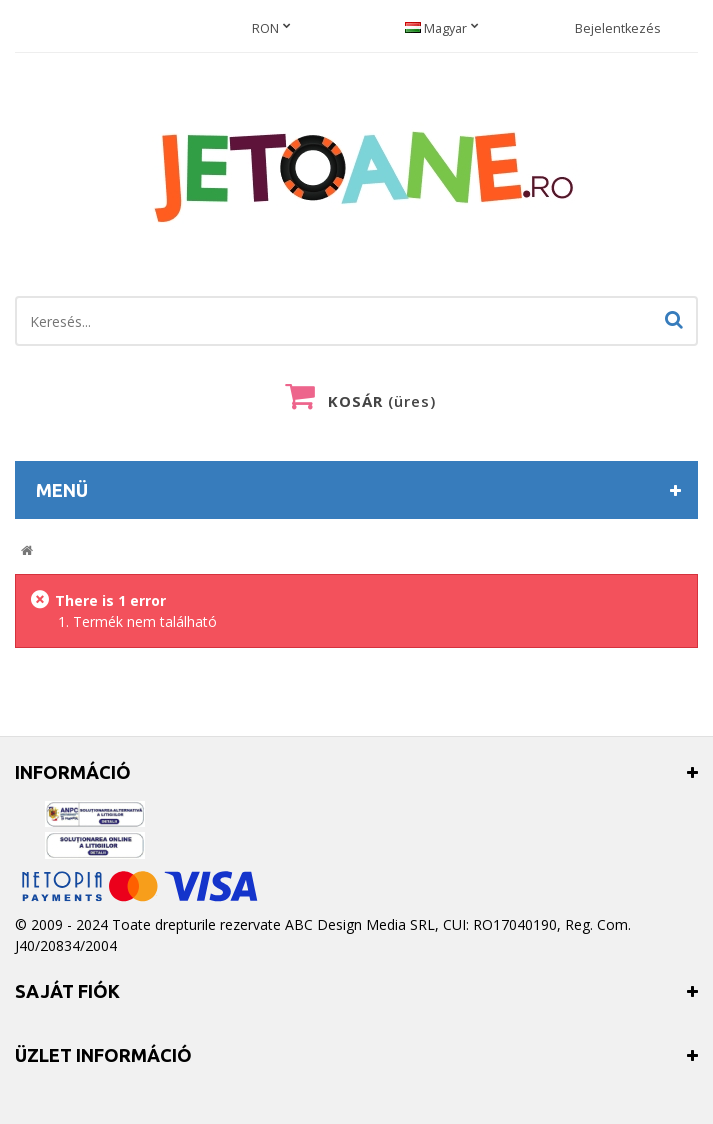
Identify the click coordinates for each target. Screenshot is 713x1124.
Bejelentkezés (618, 28)
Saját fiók (67, 991)
